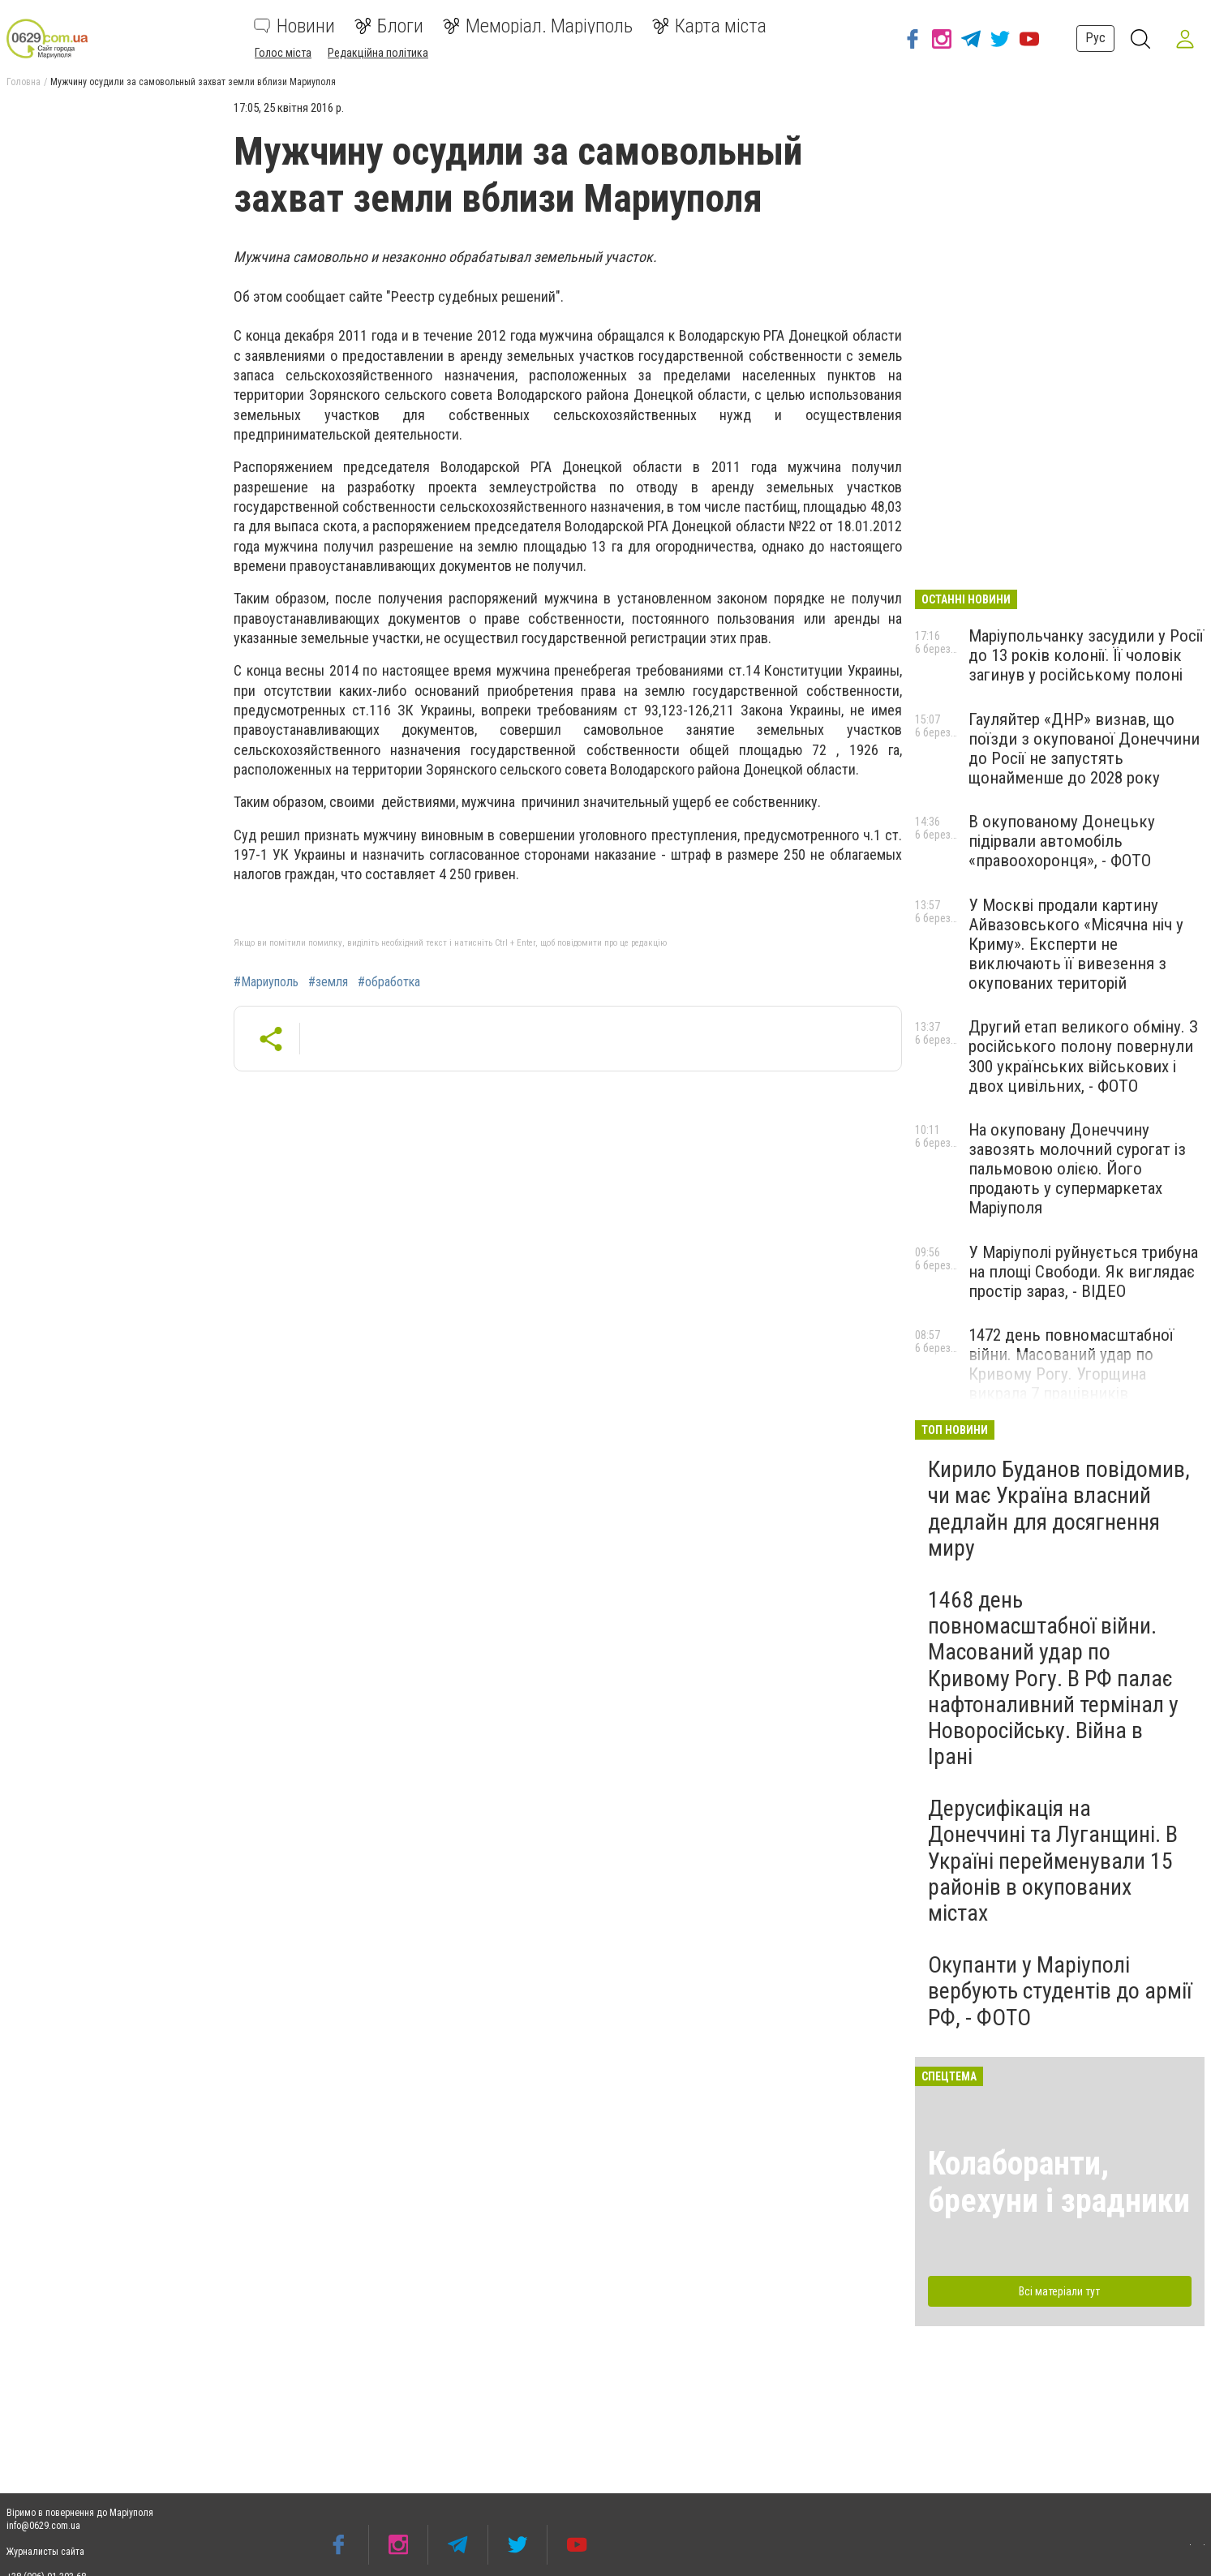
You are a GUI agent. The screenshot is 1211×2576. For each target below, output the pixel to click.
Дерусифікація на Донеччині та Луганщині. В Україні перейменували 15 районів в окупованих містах (1053, 1860)
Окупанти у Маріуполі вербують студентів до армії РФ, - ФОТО (1060, 1990)
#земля (328, 982)
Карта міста (709, 26)
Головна (23, 82)
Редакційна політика (378, 52)
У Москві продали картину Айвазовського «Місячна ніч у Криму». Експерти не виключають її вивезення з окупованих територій (1075, 944)
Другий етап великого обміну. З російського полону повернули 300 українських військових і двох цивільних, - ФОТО (1083, 1056)
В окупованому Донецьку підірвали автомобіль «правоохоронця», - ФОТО (1061, 841)
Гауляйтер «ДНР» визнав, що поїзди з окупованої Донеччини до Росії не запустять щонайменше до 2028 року (1084, 749)
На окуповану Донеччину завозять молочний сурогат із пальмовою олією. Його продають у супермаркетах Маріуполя (1077, 1169)
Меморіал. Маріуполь (538, 26)
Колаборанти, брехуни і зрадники (1059, 2182)
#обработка (389, 982)
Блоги (388, 26)
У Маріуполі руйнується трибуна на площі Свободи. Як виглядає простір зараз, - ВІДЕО (1083, 1272)
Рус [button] (1094, 37)
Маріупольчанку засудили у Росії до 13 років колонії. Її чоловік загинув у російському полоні (1086, 655)
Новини (294, 26)
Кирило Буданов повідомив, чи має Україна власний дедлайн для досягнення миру (1059, 1508)
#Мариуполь (266, 982)
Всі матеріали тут (1059, 2291)
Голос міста (283, 52)
